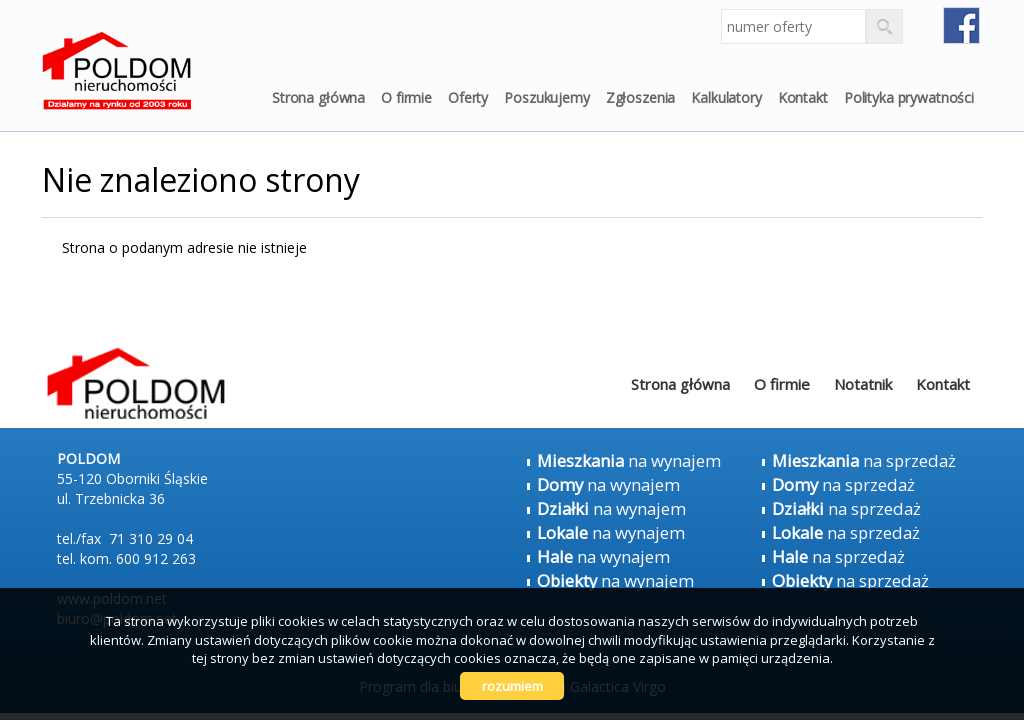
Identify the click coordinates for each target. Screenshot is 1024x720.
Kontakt (803, 97)
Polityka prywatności (909, 97)
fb (961, 25)
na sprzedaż (864, 460)
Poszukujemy (546, 97)
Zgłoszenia (641, 97)
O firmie (406, 97)
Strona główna (318, 97)
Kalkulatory (726, 97)
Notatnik (863, 384)
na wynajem (629, 460)
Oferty (468, 97)
